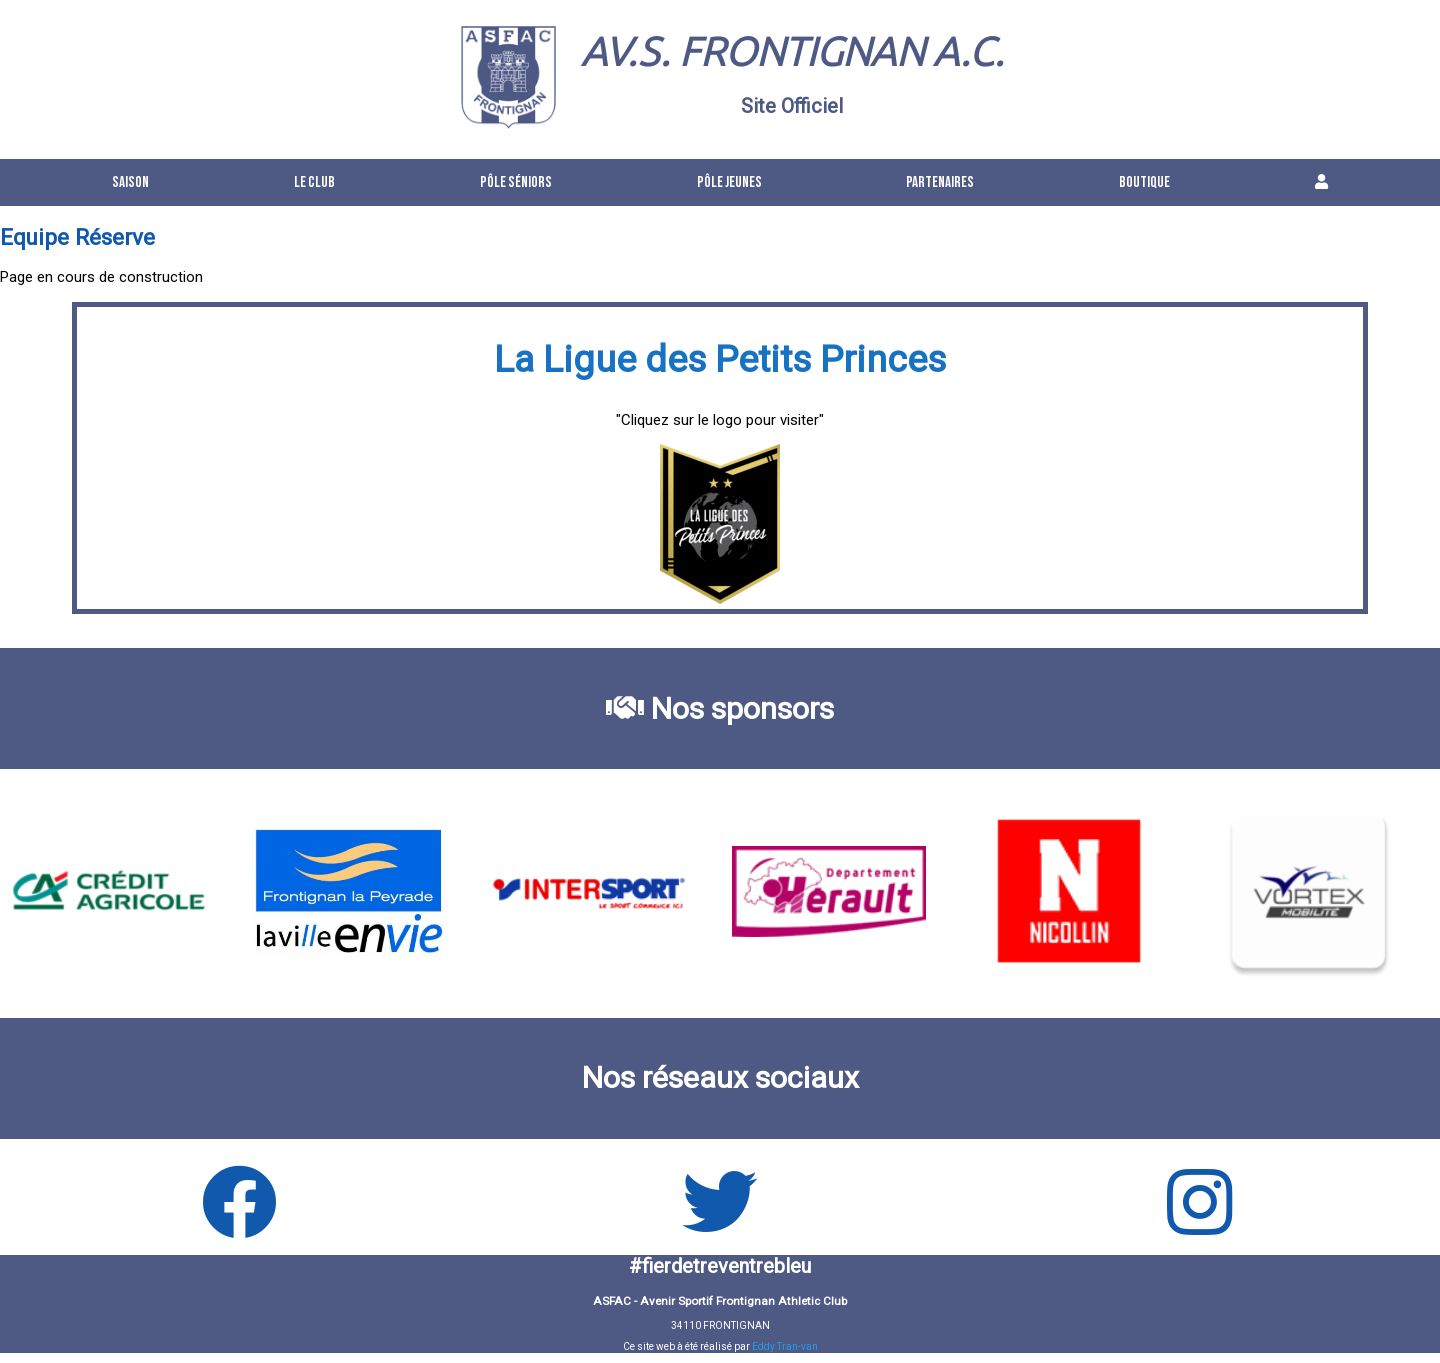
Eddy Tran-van (785, 1346)
